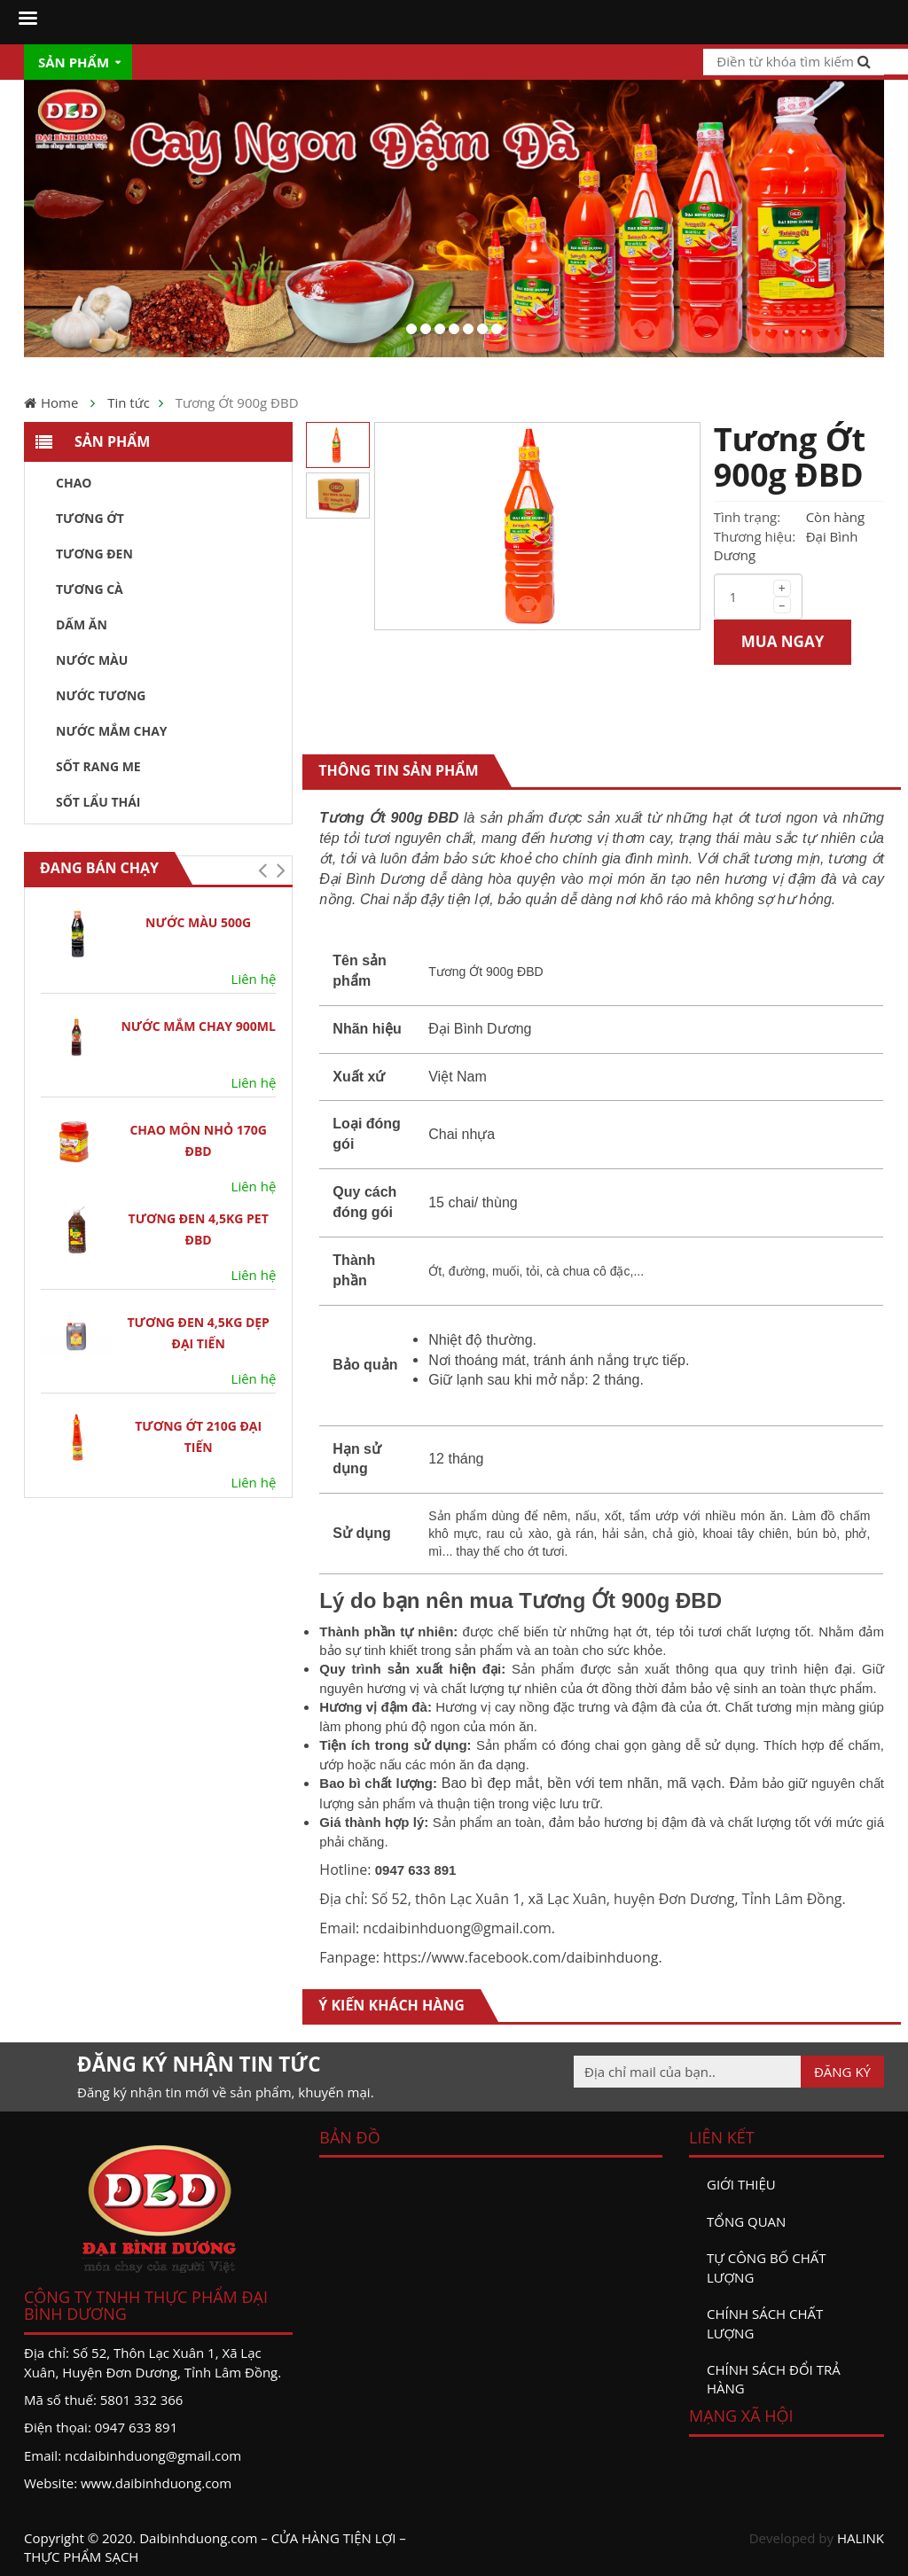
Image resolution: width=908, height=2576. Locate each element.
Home (59, 402)
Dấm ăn (81, 624)
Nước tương (100, 695)
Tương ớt (90, 518)
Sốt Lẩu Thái (98, 801)
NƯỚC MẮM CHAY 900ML (198, 1026)
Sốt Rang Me (98, 766)
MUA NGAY (783, 641)
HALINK (860, 2538)
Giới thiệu (741, 2184)
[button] (262, 870)
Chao (73, 482)
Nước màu (92, 660)
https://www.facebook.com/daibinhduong (520, 1957)
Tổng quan (746, 2221)
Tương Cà (89, 589)
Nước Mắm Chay (112, 730)
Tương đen (94, 553)
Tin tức (128, 402)
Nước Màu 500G (198, 922)
